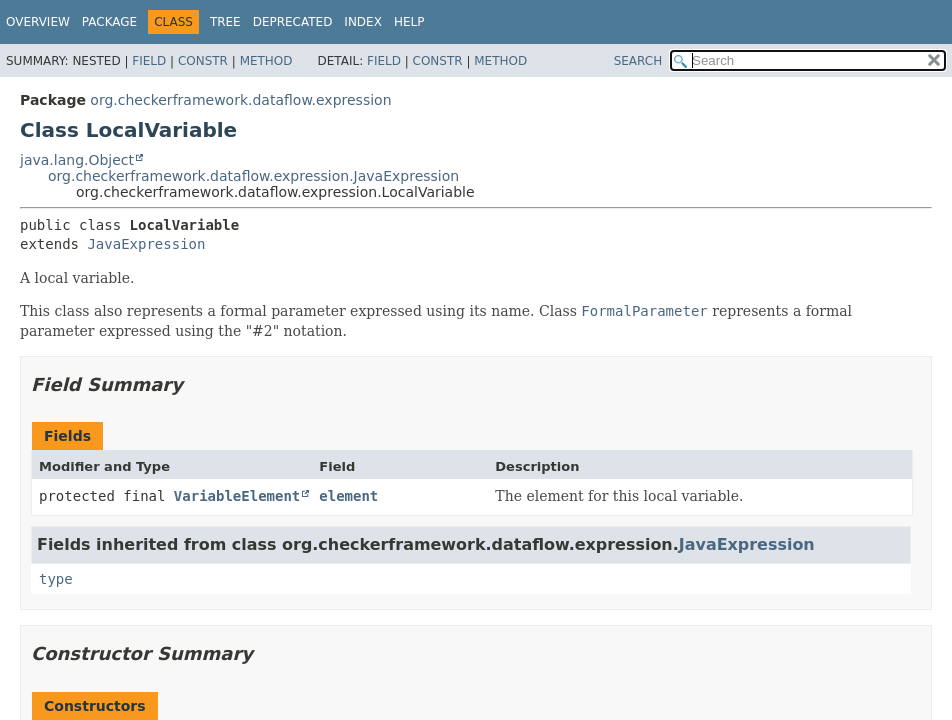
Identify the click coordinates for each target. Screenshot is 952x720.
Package (109, 22)
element (348, 496)
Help (409, 22)
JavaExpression (146, 244)
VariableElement (237, 496)
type (56, 579)
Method (266, 61)
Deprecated (293, 22)
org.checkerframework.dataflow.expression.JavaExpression (253, 176)
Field (149, 61)
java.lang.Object (77, 160)
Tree (225, 22)
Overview (38, 22)
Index (363, 22)
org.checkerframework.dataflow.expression (240, 100)
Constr (203, 61)
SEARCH (638, 61)
